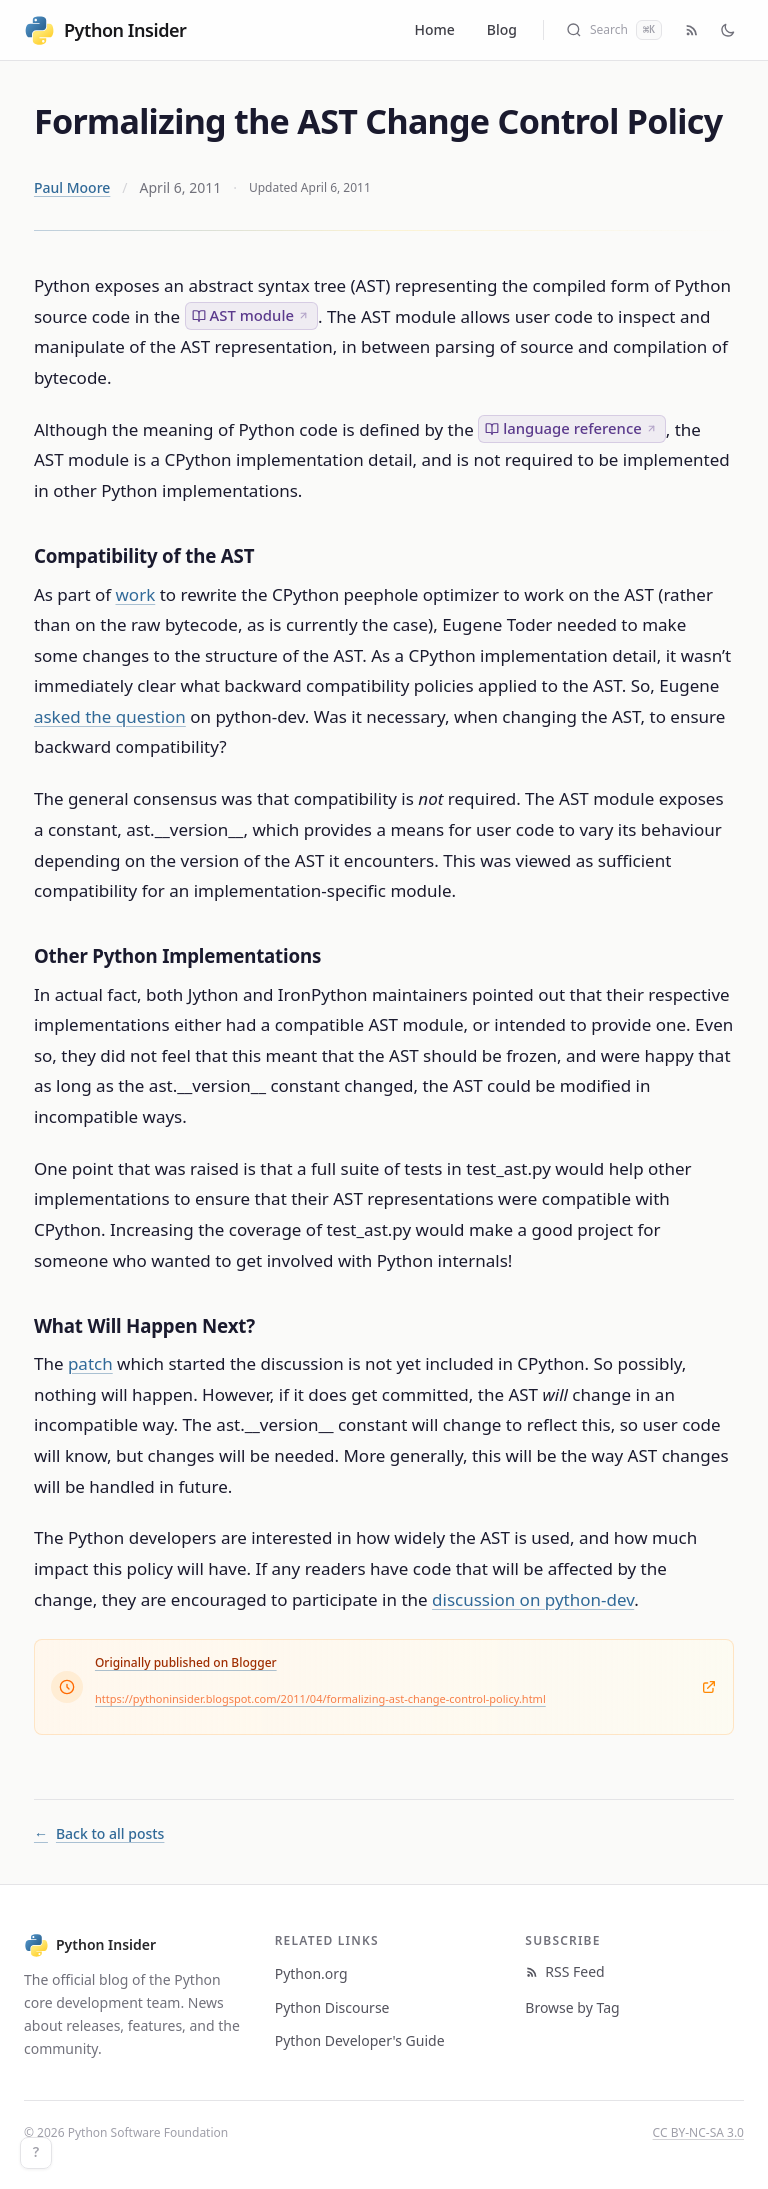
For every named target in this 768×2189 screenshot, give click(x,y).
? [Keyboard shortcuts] (36, 2152)
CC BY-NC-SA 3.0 (698, 2132)
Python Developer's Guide (360, 2040)
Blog (502, 29)
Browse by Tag (572, 2007)
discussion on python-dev (533, 1599)
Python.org (311, 1973)
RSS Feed (564, 1971)
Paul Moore (72, 187)
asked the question (110, 716)
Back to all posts (99, 1834)
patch (90, 1363)
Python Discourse (332, 2007)
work (136, 594)
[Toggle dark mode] (728, 30)
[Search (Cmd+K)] (614, 30)
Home (435, 29)
